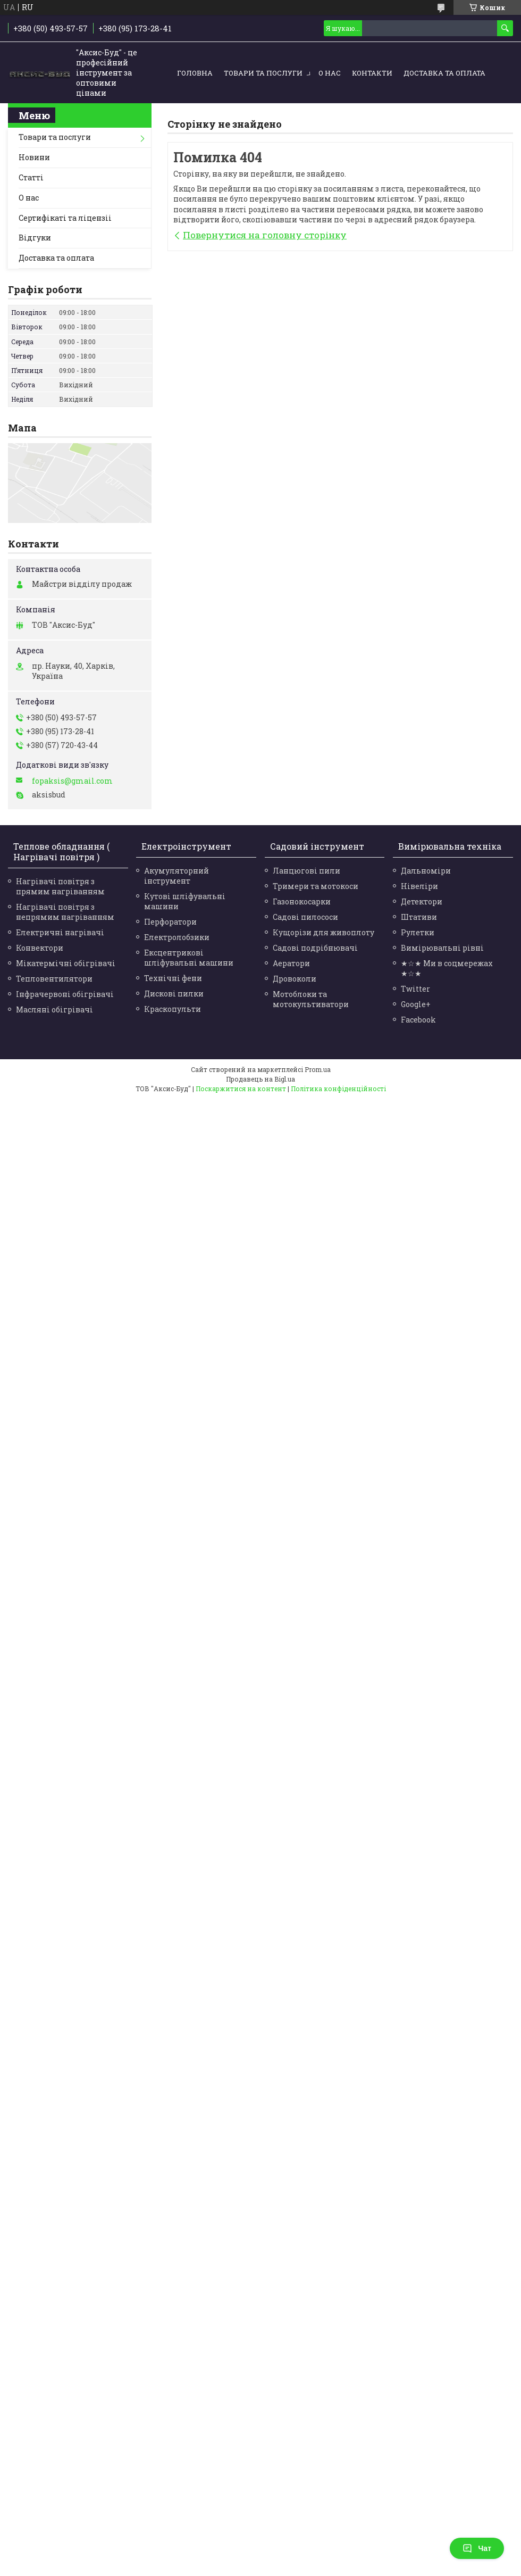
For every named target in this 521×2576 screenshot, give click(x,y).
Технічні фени (173, 978)
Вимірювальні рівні (442, 948)
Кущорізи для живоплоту (323, 932)
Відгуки (35, 237)
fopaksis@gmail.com (72, 781)
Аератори (291, 963)
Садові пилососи (305, 917)
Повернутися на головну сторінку (265, 235)
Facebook (418, 1020)
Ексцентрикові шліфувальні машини (188, 958)
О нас (329, 73)
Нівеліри (419, 886)
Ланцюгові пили (306, 871)
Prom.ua (318, 1069)
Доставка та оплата (444, 73)
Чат (477, 2548)
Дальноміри (426, 871)
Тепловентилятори (54, 979)
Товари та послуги (263, 73)
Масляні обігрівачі (54, 1009)
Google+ (416, 1004)
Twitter (415, 989)
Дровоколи (294, 979)
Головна (195, 73)
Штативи (419, 917)
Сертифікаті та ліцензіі (65, 218)
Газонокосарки (302, 901)
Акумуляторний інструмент (176, 876)
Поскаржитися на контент (241, 1088)
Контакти (372, 73)
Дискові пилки (174, 993)
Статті (31, 177)
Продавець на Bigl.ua (260, 1079)
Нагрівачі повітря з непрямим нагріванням (65, 912)
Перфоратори (170, 922)
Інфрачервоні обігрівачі (65, 994)
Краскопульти (172, 1009)
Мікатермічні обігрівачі (65, 963)
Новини (34, 157)
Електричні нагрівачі (60, 932)
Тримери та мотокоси (315, 886)
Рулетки (417, 932)
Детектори (421, 901)
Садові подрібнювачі (315, 948)
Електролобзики (176, 937)
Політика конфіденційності (338, 1088)
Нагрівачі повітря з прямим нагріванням (60, 886)
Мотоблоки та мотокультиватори (311, 999)
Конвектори (39, 948)
